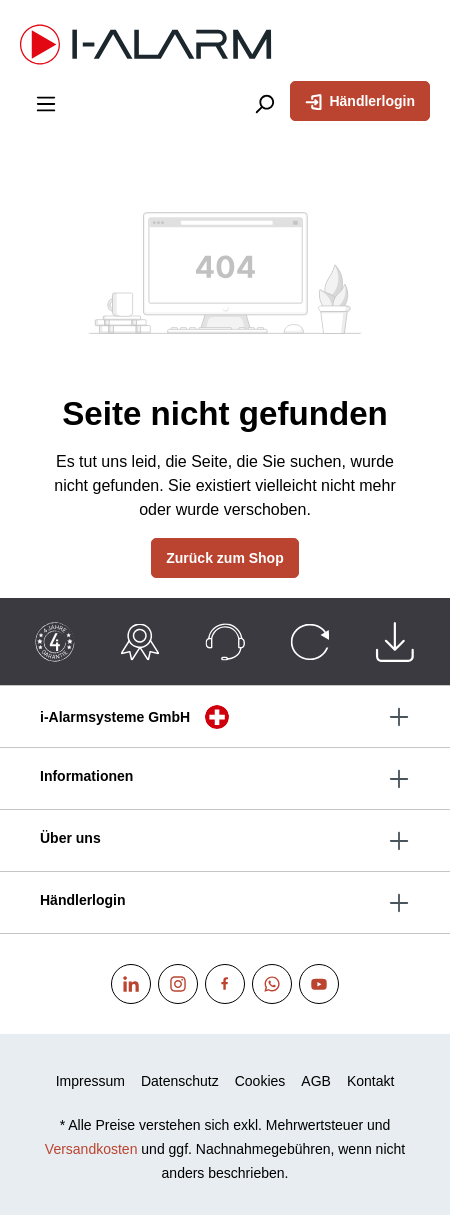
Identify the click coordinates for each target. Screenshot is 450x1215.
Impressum (90, 1081)
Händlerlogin (360, 100)
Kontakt (370, 1081)
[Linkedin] (131, 984)
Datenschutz (180, 1081)
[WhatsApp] (272, 984)
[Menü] (46, 102)
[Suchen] (264, 102)
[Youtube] (319, 984)
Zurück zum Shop (224, 558)
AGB (316, 1081)
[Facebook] (225, 984)
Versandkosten (91, 1149)
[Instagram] (178, 984)
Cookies (260, 1081)
